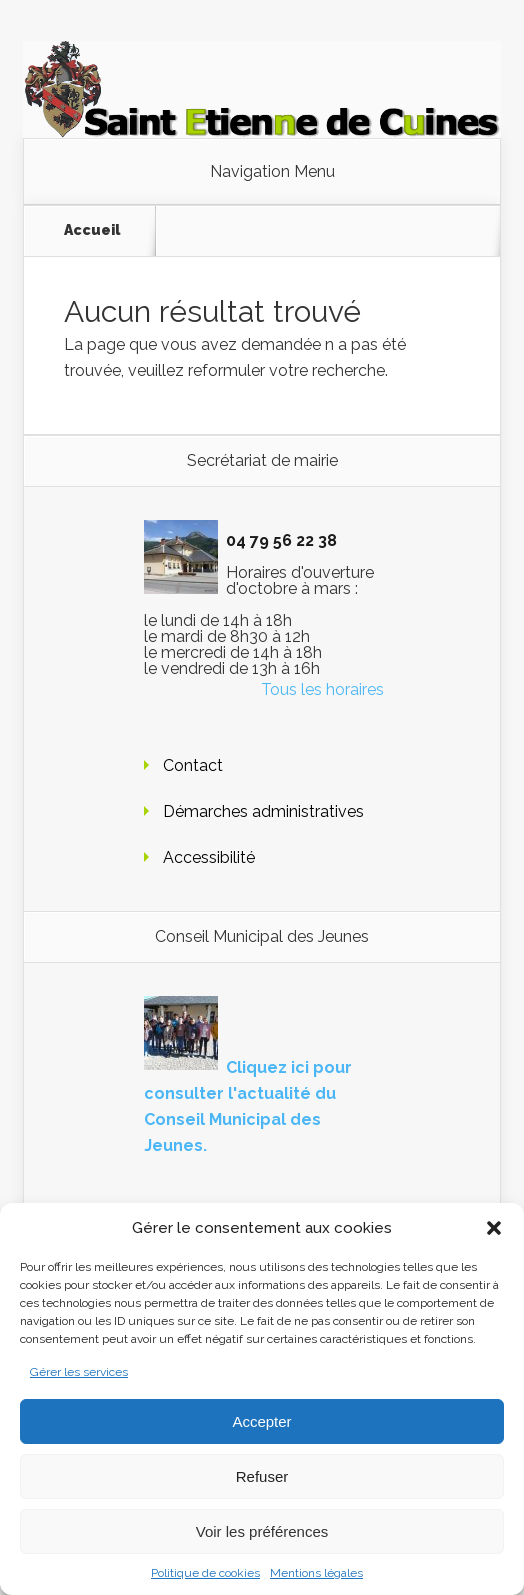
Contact (193, 765)
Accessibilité (209, 857)
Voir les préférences (262, 1531)
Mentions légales (316, 1573)
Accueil (92, 230)
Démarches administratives (263, 811)
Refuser (262, 1476)
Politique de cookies (205, 1573)
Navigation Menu (272, 172)
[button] (494, 1228)
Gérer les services (79, 1372)
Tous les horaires (322, 689)
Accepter (261, 1421)
